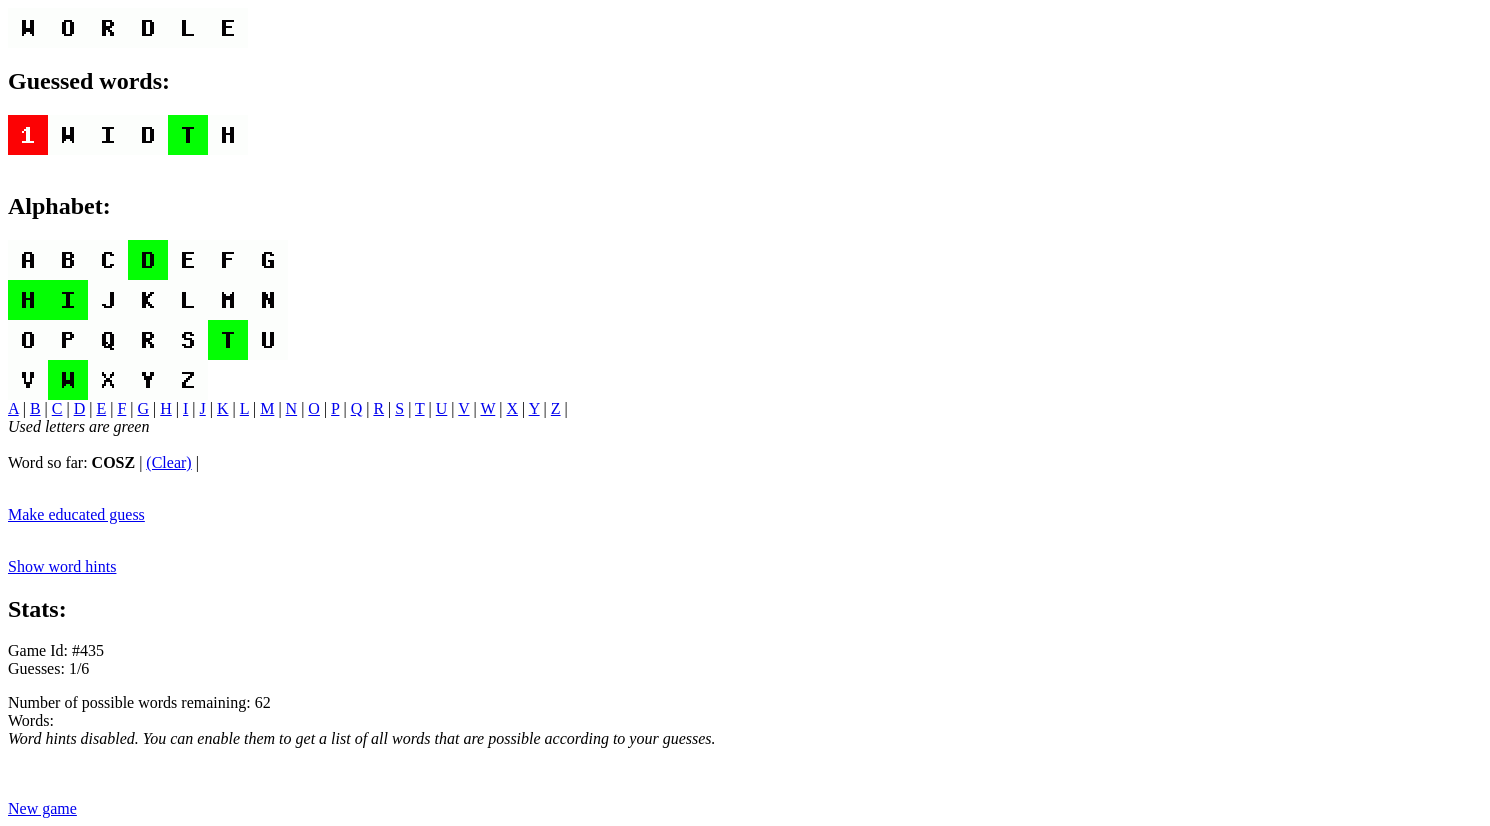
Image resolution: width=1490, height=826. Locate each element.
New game (42, 808)
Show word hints (62, 566)
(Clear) (168, 462)
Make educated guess (76, 514)
